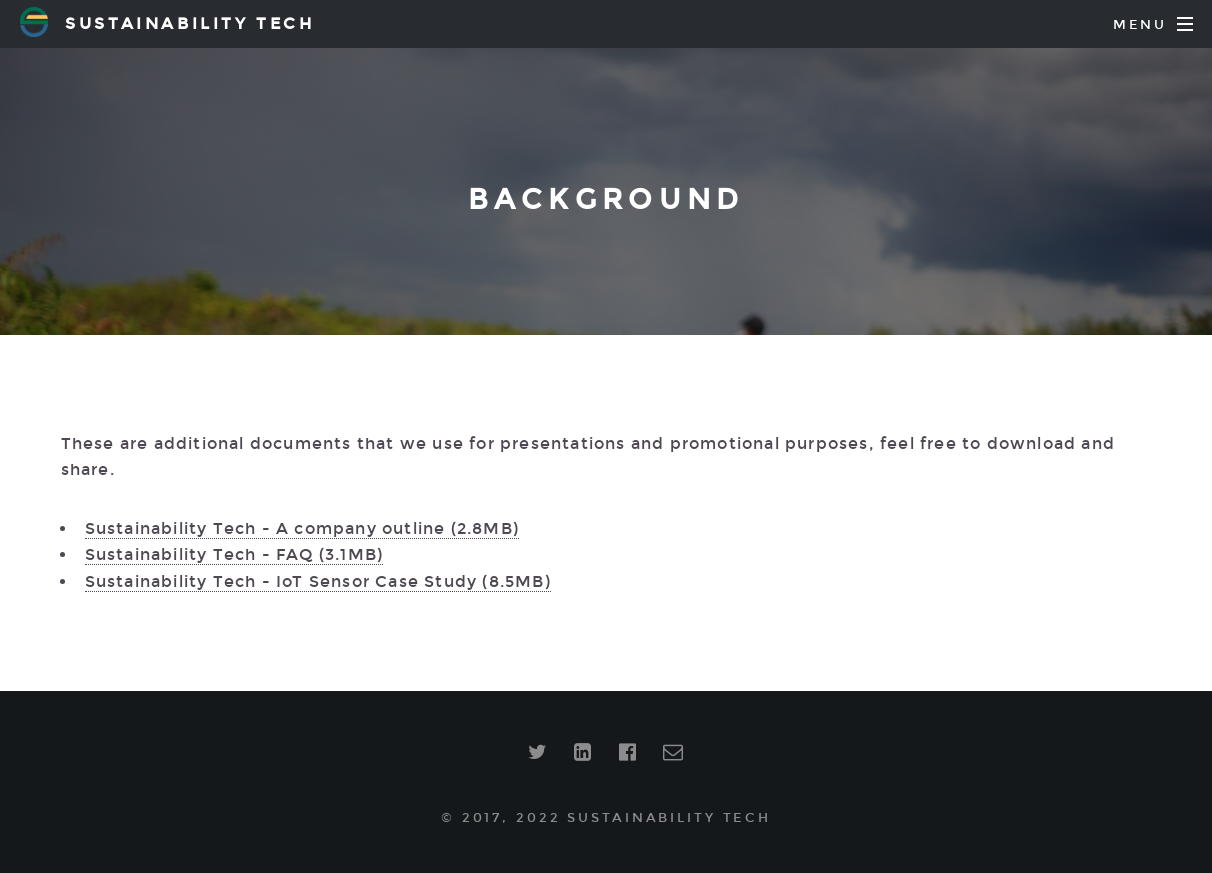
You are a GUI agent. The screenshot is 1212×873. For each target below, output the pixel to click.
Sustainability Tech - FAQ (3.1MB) (234, 554)
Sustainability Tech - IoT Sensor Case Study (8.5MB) (318, 581)
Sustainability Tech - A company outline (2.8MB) (302, 528)
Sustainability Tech (167, 22)
